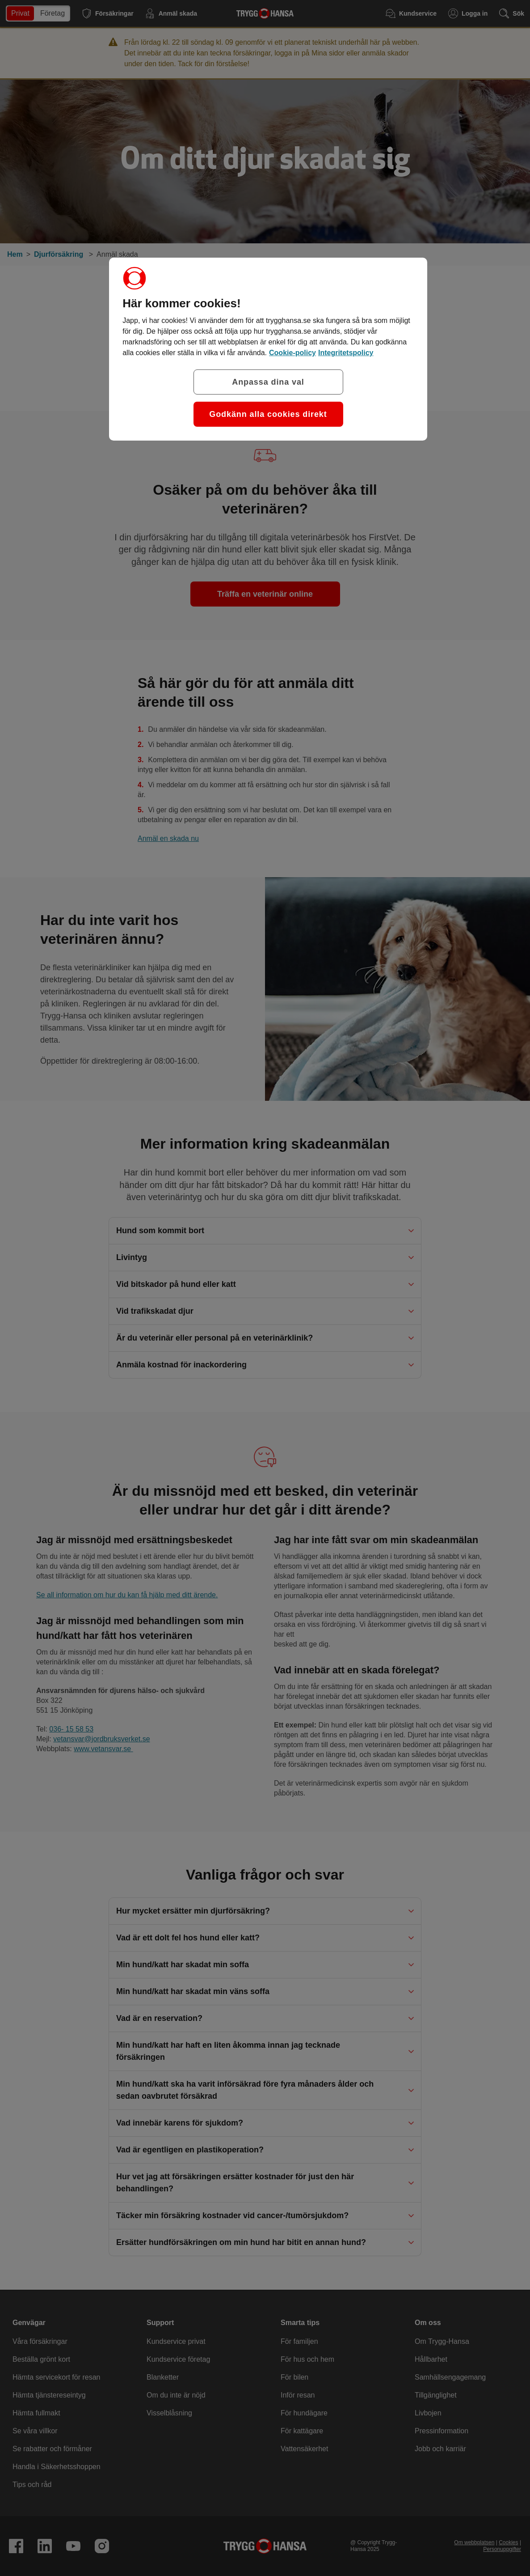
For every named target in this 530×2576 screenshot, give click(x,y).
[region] (268, 349)
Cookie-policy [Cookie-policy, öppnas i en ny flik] (292, 352)
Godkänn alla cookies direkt (268, 414)
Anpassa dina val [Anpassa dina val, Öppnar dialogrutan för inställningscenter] (268, 382)
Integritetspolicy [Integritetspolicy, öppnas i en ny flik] (346, 352)
